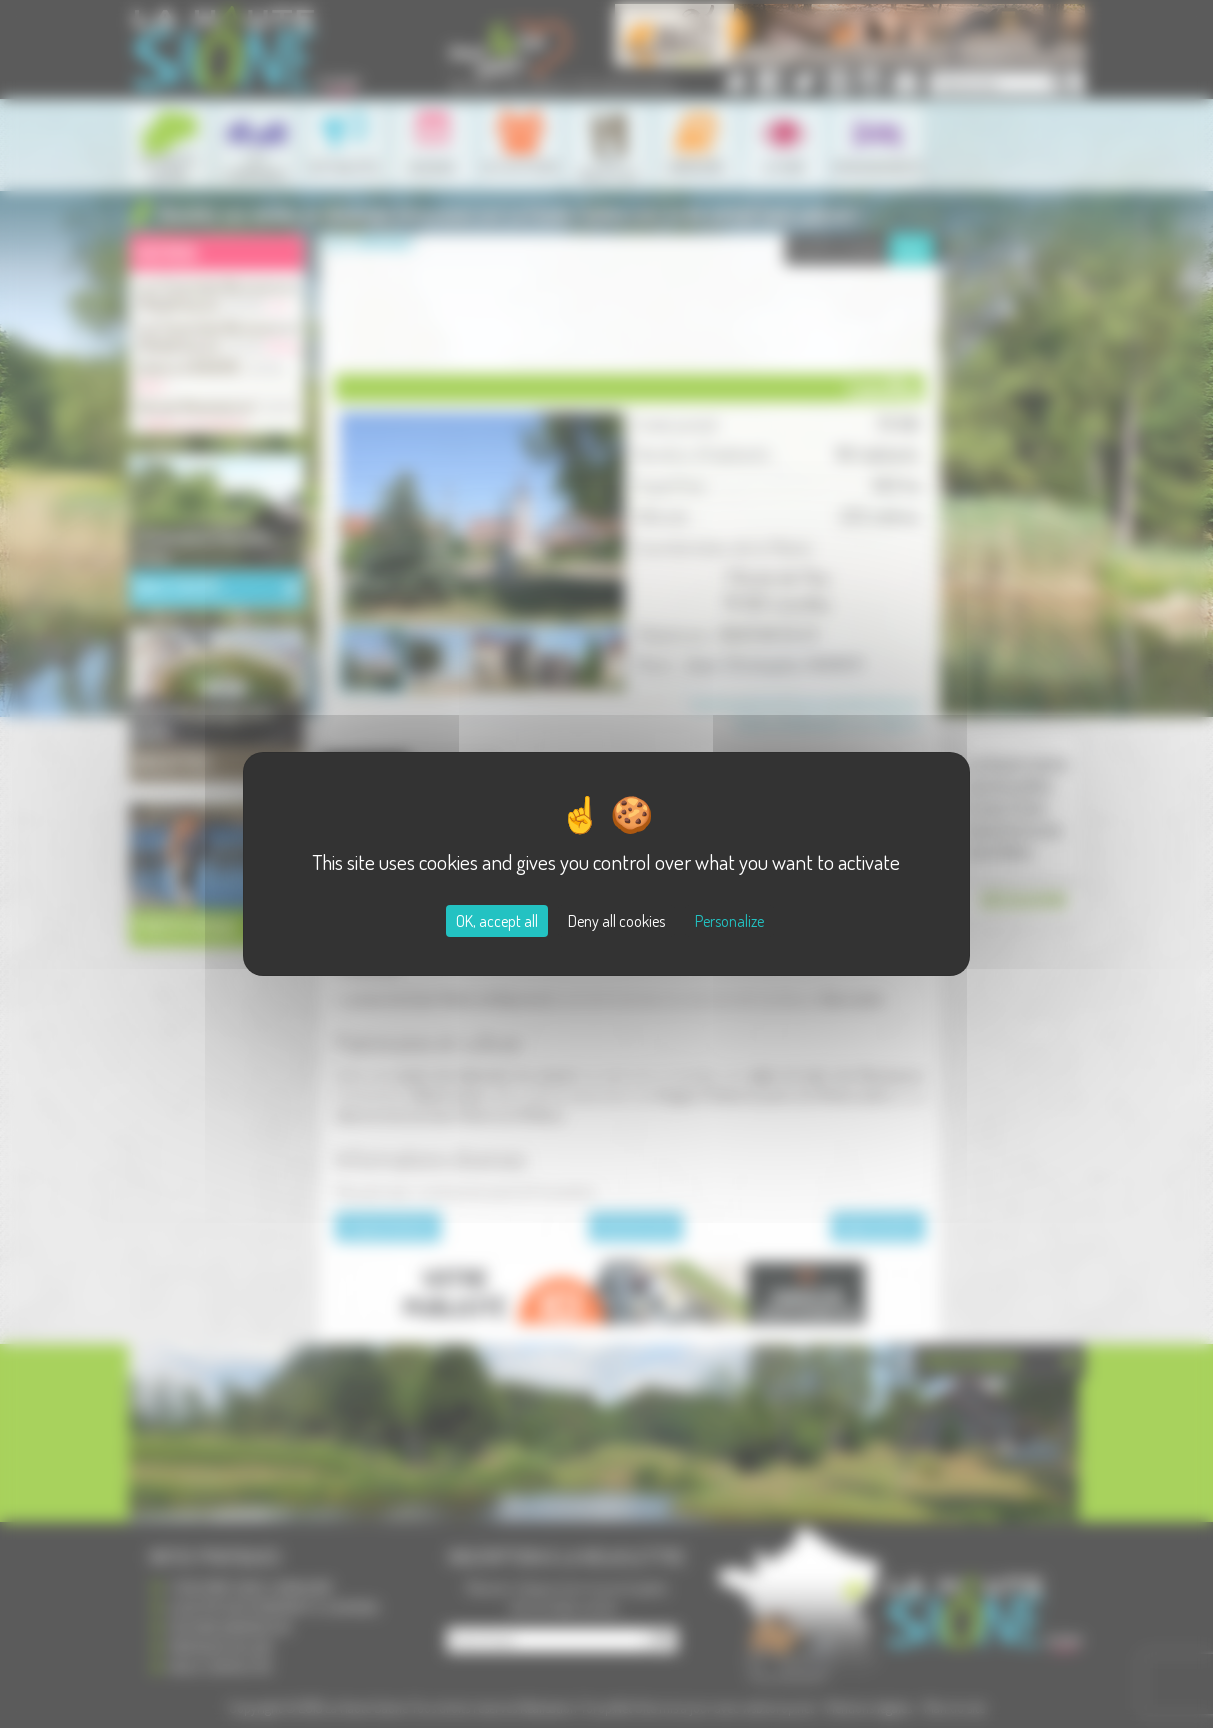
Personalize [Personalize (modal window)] (729, 921)
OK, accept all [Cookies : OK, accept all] (497, 921)
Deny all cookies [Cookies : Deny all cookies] (616, 921)
